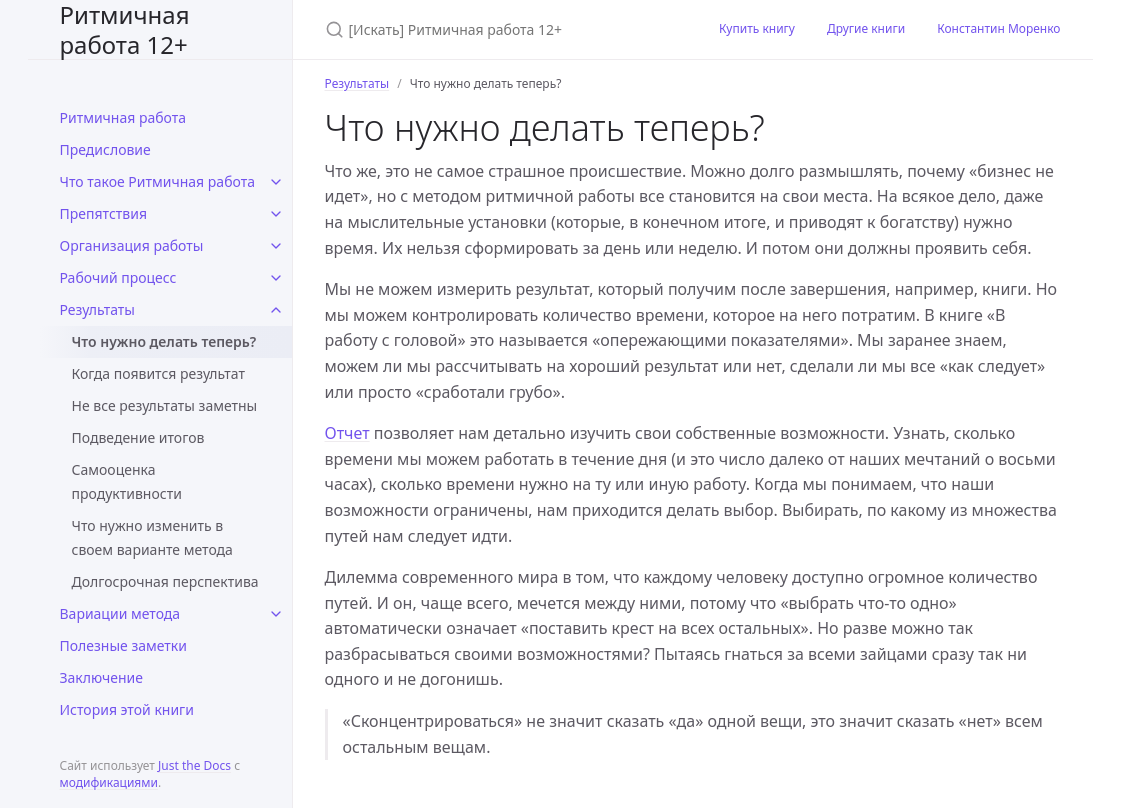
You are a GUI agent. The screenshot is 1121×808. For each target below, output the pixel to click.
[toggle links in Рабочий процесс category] (276, 278)
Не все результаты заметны (165, 405)
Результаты (97, 309)
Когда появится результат (158, 373)
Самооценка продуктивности (127, 481)
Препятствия (104, 213)
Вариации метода (120, 613)
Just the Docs (194, 765)
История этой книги (127, 709)
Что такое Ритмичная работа (157, 181)
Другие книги (866, 28)
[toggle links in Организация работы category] (276, 246)
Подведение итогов (138, 437)
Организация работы (132, 245)
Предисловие (105, 149)
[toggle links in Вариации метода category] (276, 614)
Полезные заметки (124, 645)
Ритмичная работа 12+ (125, 29)
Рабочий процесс (118, 277)
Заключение (102, 677)
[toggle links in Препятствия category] (276, 214)
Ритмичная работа (123, 117)
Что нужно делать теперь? (164, 341)
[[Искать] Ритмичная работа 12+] (498, 29)
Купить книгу (757, 28)
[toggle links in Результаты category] (276, 310)
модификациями (109, 782)
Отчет (347, 433)
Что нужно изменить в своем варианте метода (152, 537)
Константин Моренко (998, 28)
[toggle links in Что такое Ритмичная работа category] (276, 182)
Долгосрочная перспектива (165, 581)
